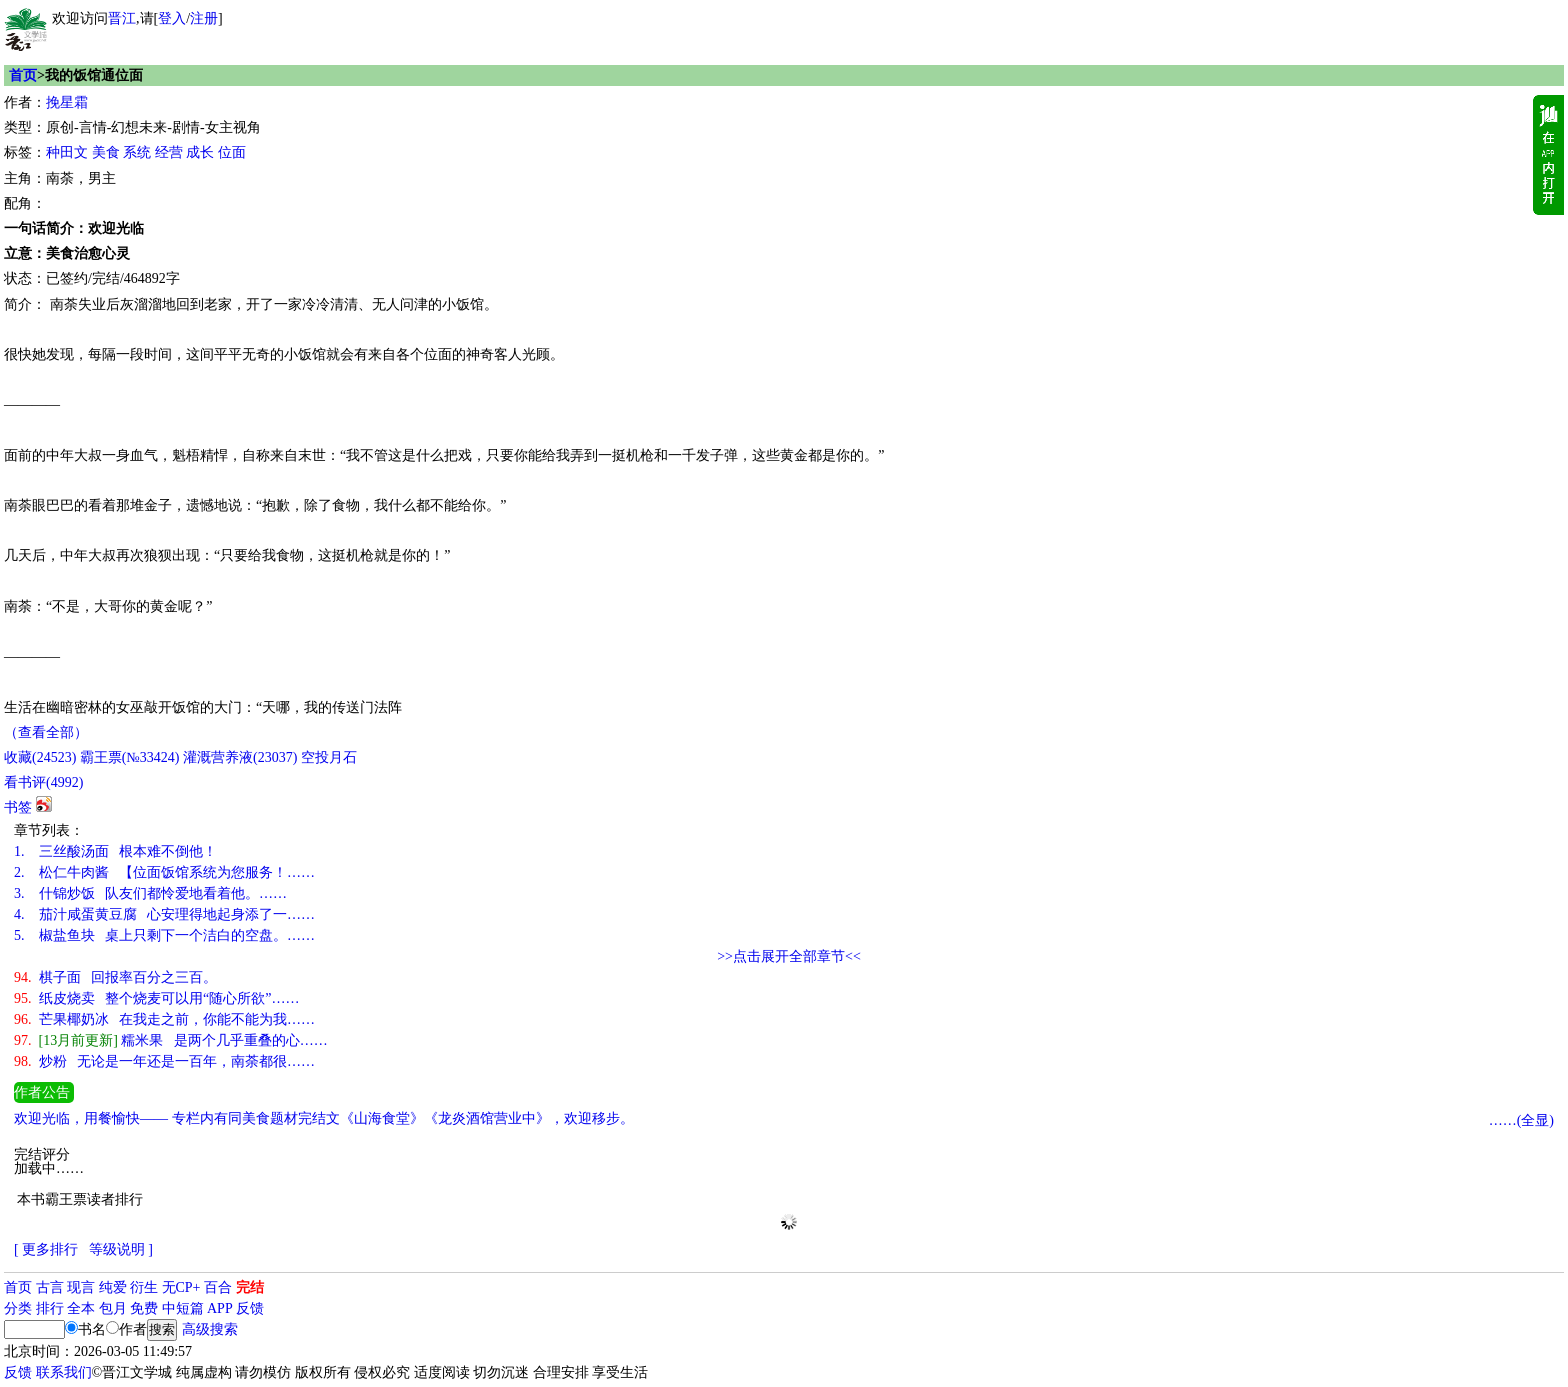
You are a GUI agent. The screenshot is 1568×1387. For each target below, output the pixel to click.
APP (220, 1308)
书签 (18, 807)
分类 (18, 1308)
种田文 (67, 152)
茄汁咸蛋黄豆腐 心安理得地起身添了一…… (164, 914)
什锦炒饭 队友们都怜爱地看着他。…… (150, 893)
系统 (137, 152)
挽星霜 (67, 102)
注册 (204, 18)
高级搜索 (210, 1329)
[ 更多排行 (46, 1249)
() (40, 757)
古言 (50, 1287)
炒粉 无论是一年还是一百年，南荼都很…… (164, 1061)
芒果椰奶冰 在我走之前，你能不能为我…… (164, 1019)
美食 (106, 152)
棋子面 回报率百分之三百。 (115, 977)
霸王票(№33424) (130, 757)
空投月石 (329, 757)
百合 (218, 1287)
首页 (23, 75)
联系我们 (64, 1372)
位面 (232, 152)
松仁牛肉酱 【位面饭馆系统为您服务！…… (164, 872)
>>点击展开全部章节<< (789, 956)
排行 (50, 1308)
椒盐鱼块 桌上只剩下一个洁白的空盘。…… (164, 935)
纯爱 (113, 1287)
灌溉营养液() (240, 757)
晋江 (122, 18)
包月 (113, 1308)
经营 (169, 152)
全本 (81, 1308)
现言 (81, 1287)
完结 (250, 1287)
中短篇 (183, 1308)
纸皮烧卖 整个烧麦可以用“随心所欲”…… (156, 998)
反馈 (250, 1308)
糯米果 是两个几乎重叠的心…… (171, 1040)
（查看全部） (46, 732)
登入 (172, 18)
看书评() (43, 782)
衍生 (144, 1287)
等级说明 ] (121, 1249)
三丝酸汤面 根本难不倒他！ (115, 851)
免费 (144, 1308)
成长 (200, 152)
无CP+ (181, 1287)
